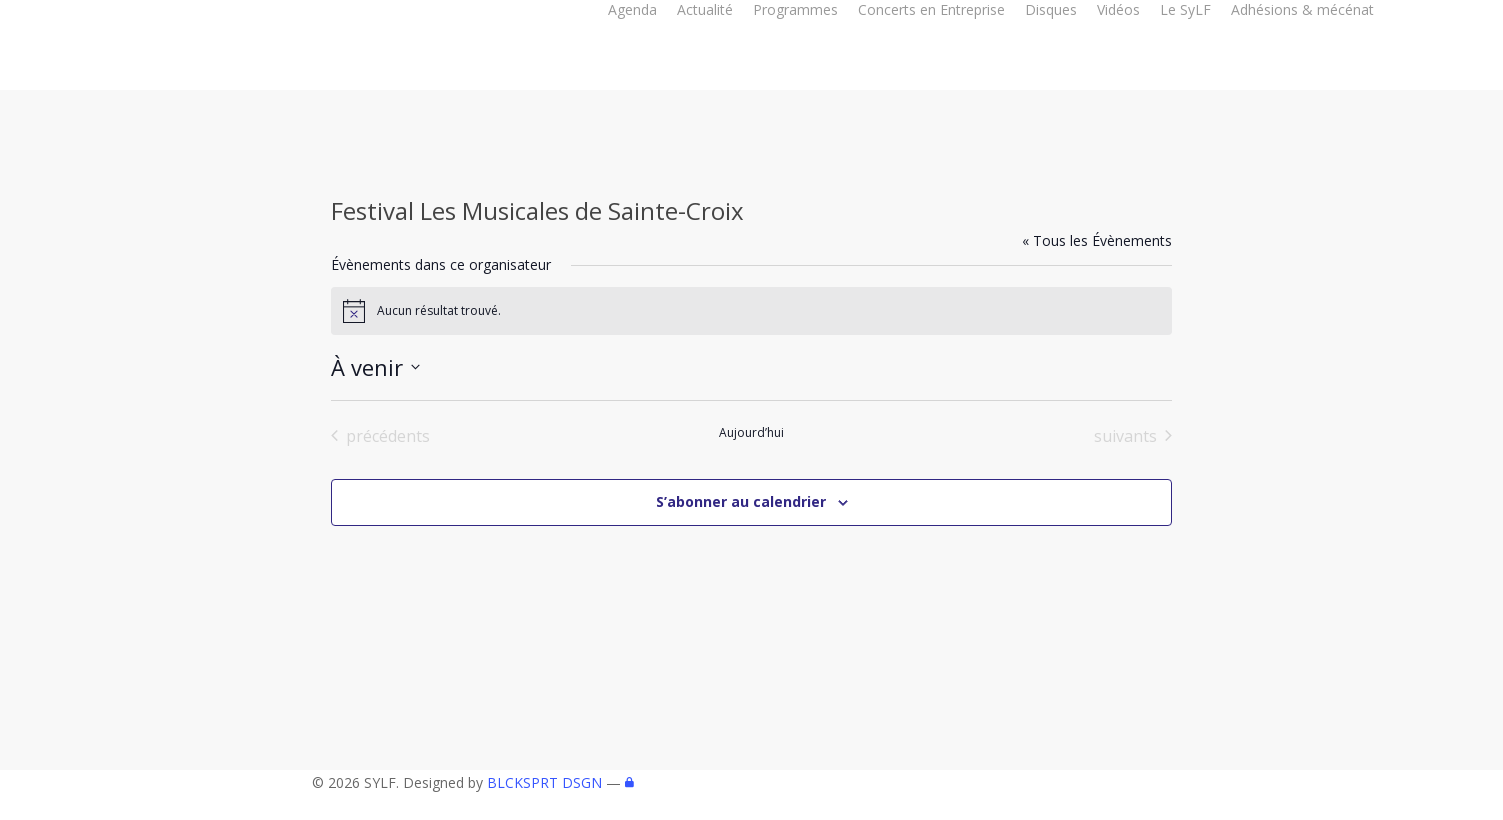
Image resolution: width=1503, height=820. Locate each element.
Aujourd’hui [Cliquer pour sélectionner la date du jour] (751, 433)
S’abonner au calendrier (741, 501)
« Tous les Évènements (1097, 240)
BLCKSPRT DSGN (544, 782)
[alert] (751, 311)
